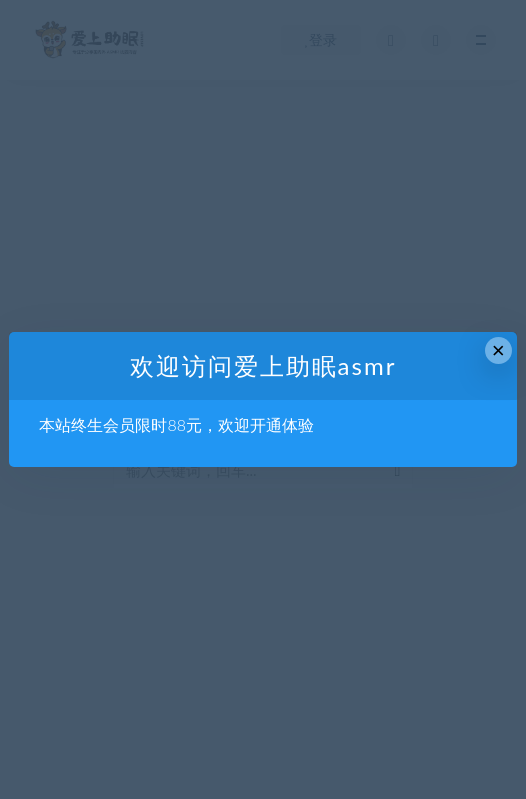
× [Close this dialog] (498, 350)
